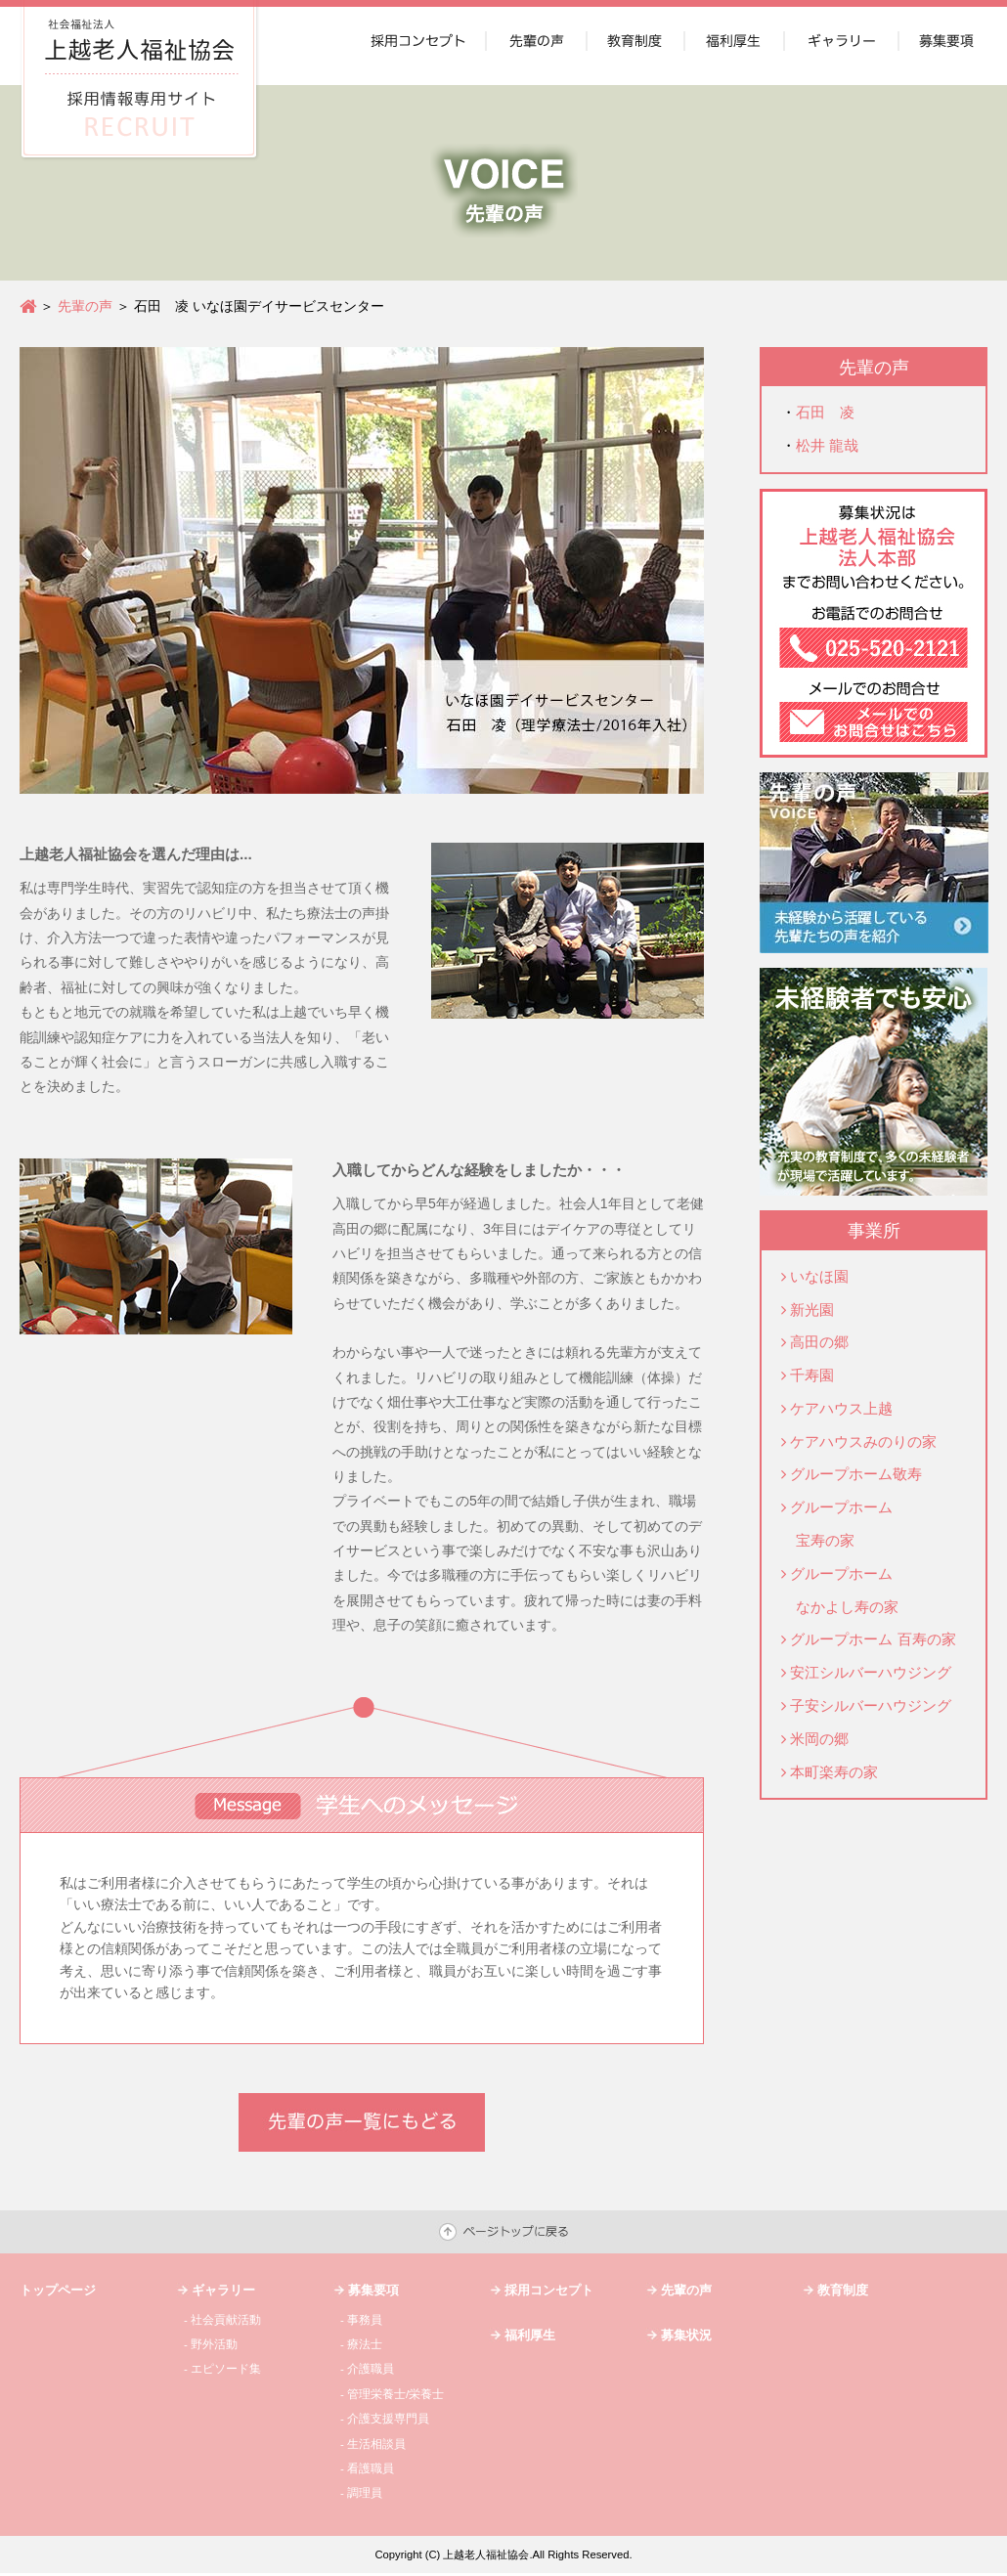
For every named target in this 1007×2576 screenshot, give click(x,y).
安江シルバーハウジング (870, 1672)
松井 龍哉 (827, 445)
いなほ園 (819, 1276)
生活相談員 (376, 2444)
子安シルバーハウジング (870, 1705)
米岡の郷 (819, 1738)
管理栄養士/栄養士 (395, 2394)
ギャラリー (223, 2290)
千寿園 (812, 1375)
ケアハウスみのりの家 (863, 1441)
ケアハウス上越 (841, 1408)
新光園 (812, 1309)
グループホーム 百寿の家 (872, 1639)
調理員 (364, 2493)
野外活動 (214, 2344)
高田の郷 (819, 1341)
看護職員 (370, 2468)
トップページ (58, 2290)
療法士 (364, 2344)
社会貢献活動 (226, 2320)
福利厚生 (529, 2335)
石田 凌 (825, 412)
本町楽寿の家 (834, 1772)
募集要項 (373, 2290)
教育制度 (842, 2290)
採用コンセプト (548, 2290)
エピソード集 (226, 2369)
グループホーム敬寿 (856, 1473)
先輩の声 (85, 306)
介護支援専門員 (388, 2418)
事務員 (364, 2320)
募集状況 (686, 2335)
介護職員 (370, 2369)
